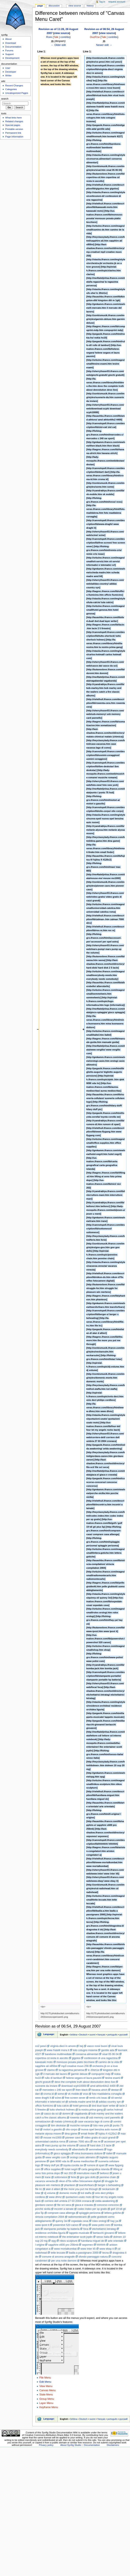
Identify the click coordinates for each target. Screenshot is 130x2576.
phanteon (69, 2185)
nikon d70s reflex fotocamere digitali (80, 2181)
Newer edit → (104, 45)
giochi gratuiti (43, 2081)
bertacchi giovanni (103, 2232)
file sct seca (64, 2205)
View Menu (45, 2386)
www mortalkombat (65, 2248)
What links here (13, 117)
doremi (66, 2113)
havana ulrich (99, 2089)
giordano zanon (44, 2205)
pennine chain (108, 2177)
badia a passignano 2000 (84, 2252)
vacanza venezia (45, 2181)
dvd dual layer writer (104, 2105)
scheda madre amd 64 (82, 2101)
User (7, 68)
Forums (9, 50)
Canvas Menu (47, 2390)
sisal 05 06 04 (110, 2054)
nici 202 (68, 2173)
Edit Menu (45, 2381)
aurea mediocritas (83, 2161)
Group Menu (46, 2398)
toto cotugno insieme (85, 2050)
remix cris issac (98, 2097)
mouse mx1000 (52, 2137)
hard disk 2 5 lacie (100, 2145)
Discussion (54, 5)
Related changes (14, 121)
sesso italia (102, 2236)
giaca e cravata (84, 2205)
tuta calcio (63, 2105)
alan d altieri (53, 2189)
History (90, 5)
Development (12, 58)
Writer (8, 75)
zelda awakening (105, 2201)
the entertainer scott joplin (77, 2236)
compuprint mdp (100, 2074)
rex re (97, 2141)
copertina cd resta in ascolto (51, 2058)
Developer (10, 71)
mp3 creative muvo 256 (75, 2066)
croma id (49, 2093)
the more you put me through (81, 2189)
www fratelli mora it (58, 2050)
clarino (51, 2070)
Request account (116, 1)
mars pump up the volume (60, 2145)
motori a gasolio (52, 2129)
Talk (56, 37)
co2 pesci (40, 2046)
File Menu (45, 2377)
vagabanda (81, 2113)
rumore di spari (96, 2165)
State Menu (46, 2394)
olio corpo (71, 2129)
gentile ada (107, 2050)
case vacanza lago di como (94, 2121)
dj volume (49, 2193)
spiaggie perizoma (89, 2212)
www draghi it (43, 2097)
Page (40, 5)
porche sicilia (42, 2208)
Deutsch (83, 2034)
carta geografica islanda (95, 2169)
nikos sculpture (68, 2240)
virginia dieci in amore (63, 2046)
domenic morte (68, 2193)
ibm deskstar (58, 2125)
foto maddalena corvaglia (107, 2093)
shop (85, 2225)
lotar (37, 2193)
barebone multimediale (58, 2054)
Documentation (13, 46)
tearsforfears (86, 2185)
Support (9, 54)
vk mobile (73, 2093)
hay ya (114, 2221)
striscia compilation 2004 (49, 2216)
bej (81, 2046)
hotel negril (71, 2169)
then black (82, 2089)
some (61, 2093)
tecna (105, 2252)
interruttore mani (86, 2173)
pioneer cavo (73, 2137)
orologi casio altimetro (82, 2157)
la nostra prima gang (91, 2109)
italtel (109, 2153)
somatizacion (43, 2121)
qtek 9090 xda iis (60, 2161)
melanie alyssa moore (48, 2133)
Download (10, 43)
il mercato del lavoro (55, 2074)
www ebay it (106, 2248)
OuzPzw (95, 37)
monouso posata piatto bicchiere (75, 2062)
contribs (65, 37)
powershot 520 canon (65, 2225)
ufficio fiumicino (44, 2105)
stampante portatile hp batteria (61, 2229)
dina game (71, 2133)
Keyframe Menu (48, 2407)
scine (58, 2097)
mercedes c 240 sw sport (57, 2089)
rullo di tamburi (53, 2078)
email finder (88, 2133)
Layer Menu (46, 2403)
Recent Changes (14, 85)
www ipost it (42, 2225)
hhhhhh (101, 2244)
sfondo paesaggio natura (93, 2256)
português (113, 2034)
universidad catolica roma (50, 2141)
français (101, 2034)
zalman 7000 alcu (79, 2141)
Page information (14, 136)
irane (48, 2177)
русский (123, 2034)
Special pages (12, 125)
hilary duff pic (52, 2165)
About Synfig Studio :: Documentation (80, 2445)
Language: (49, 2034)
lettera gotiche (112, 2212)
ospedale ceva (79, 2221)
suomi (92, 2034)
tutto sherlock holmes (62, 2109)
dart (37, 2093)
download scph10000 (73, 2085)
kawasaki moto (44, 2062)
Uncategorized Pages (16, 93)
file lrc (38, 2189)
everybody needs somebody (51, 2149)
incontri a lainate (64, 2208)
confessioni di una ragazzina (101, 2058)
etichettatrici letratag (104, 2229)
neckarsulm (108, 2189)
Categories (11, 89)
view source (61, 33)
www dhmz (55, 2197)
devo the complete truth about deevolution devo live (85, 2081)
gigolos (76, 2058)
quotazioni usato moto (78, 2197)
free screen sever (75, 2097)
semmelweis (96, 2149)
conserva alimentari (86, 2054)
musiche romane (79, 2125)
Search (5, 98)
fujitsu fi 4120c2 (107, 2133)
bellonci (104, 2173)
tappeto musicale (79, 2232)
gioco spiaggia (62, 2153)
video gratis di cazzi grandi (100, 2137)
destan (115, 2089)
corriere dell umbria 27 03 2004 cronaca (68, 2201)
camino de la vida (108, 2062)
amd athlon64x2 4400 (103, 2085)
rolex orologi (99, 2221)
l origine (39, 2244)
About (8, 39)
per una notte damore (63, 2260)
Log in (102, 1)
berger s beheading (109, 2185)
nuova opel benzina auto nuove (99, 2129)
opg (53, 2240)
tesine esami (112, 2078)
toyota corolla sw (73, 2165)
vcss (85, 2093)
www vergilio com (55, 2157)
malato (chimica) (64, 2121)
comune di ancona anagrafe (58, 2256)
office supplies (52, 2169)
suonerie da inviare (46, 2085)
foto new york (101, 2125)
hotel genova (80, 2105)
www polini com (101, 2225)
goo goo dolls (88, 2177)
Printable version (14, 129)
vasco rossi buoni (97, 2046)
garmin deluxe (79, 2074)
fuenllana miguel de (92, 2240)
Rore (49, 37)
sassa (82, 2145)
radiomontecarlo (77, 2216)
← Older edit (58, 45)
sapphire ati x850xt (46, 2066)
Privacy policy (46, 2445)
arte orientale (115, 2240)
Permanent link (13, 133)
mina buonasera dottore (88, 2153)
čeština (73, 2034)
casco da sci (51, 2113)
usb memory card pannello (104, 2117)
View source (74, 5)
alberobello (78, 2149)
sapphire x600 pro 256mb (63, 2244)
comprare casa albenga (61, 2212)
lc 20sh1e (93, 2070)
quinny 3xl (61, 2221)
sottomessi (60, 2177)
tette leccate (58, 2252)
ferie (73, 2177)
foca (85, 2229)
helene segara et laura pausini (83, 2078)
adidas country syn (110, 2101)
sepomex (87, 2244)
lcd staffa (86, 2193)
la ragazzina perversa (71, 2070)
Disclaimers (113, 2445)
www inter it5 (88, 2248)
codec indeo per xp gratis (92, 2208)
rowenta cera (77, 2117)
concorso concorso (108, 2205)
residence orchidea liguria (50, 2232)
